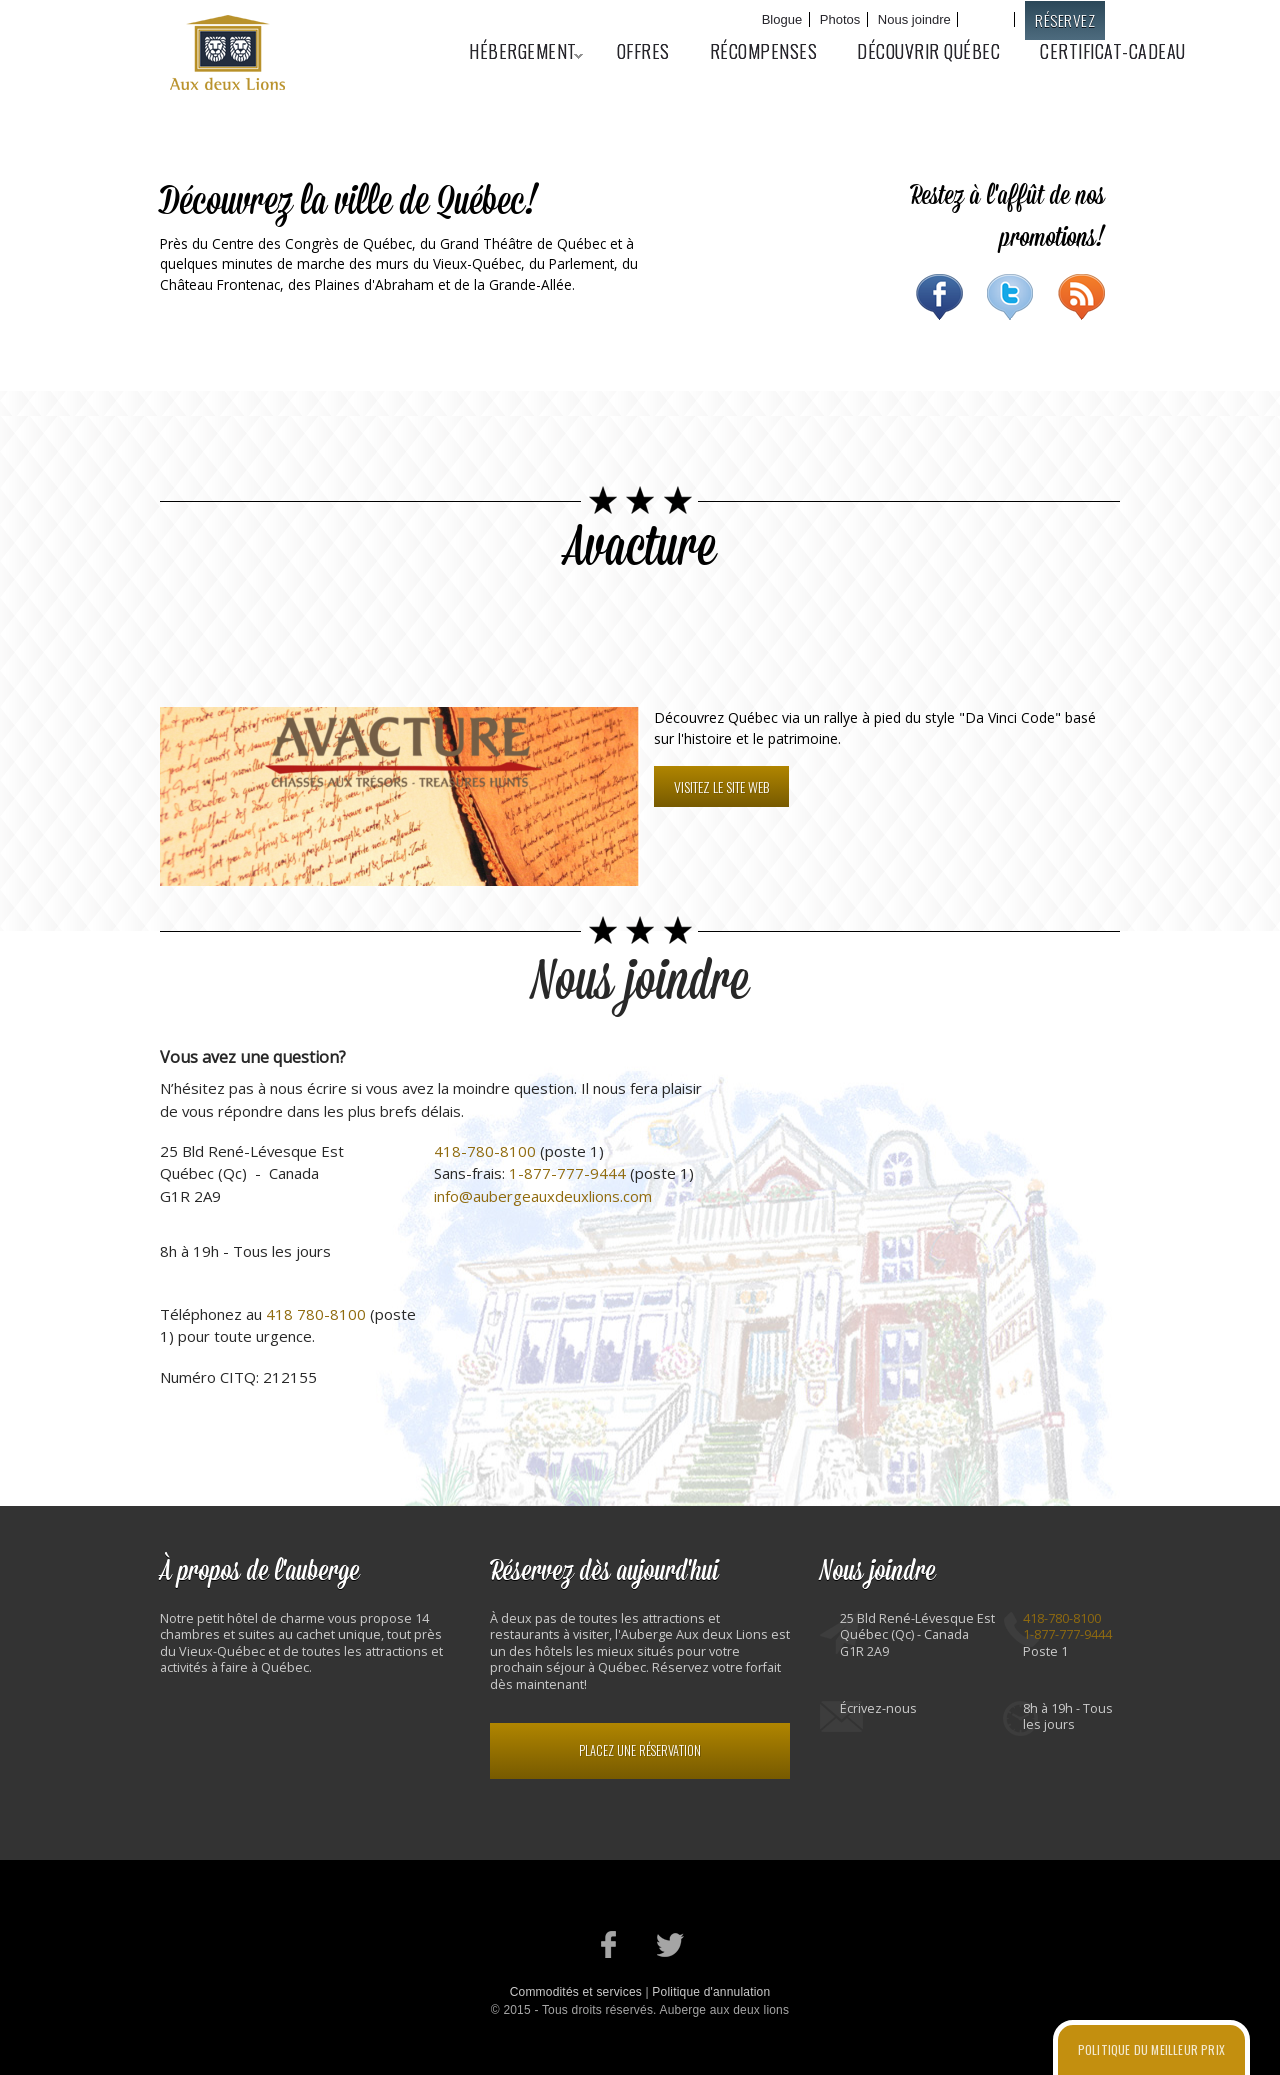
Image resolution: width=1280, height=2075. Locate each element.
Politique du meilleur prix (1151, 2049)
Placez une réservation (640, 1750)
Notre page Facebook (609, 1944)
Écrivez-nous (878, 1708)
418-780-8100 (485, 1151)
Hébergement (516, 51)
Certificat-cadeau (1113, 51)
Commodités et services (576, 1992)
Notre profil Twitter (670, 1944)
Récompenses (764, 51)
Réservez (1065, 20)
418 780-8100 (316, 1314)
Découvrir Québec (928, 51)
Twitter (1010, 297)
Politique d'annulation (711, 1992)
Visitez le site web (721, 786)
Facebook (939, 297)
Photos (840, 19)
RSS (1081, 297)
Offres (643, 51)
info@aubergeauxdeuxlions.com (543, 1196)
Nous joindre (914, 19)
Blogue (782, 19)
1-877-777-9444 (567, 1173)
